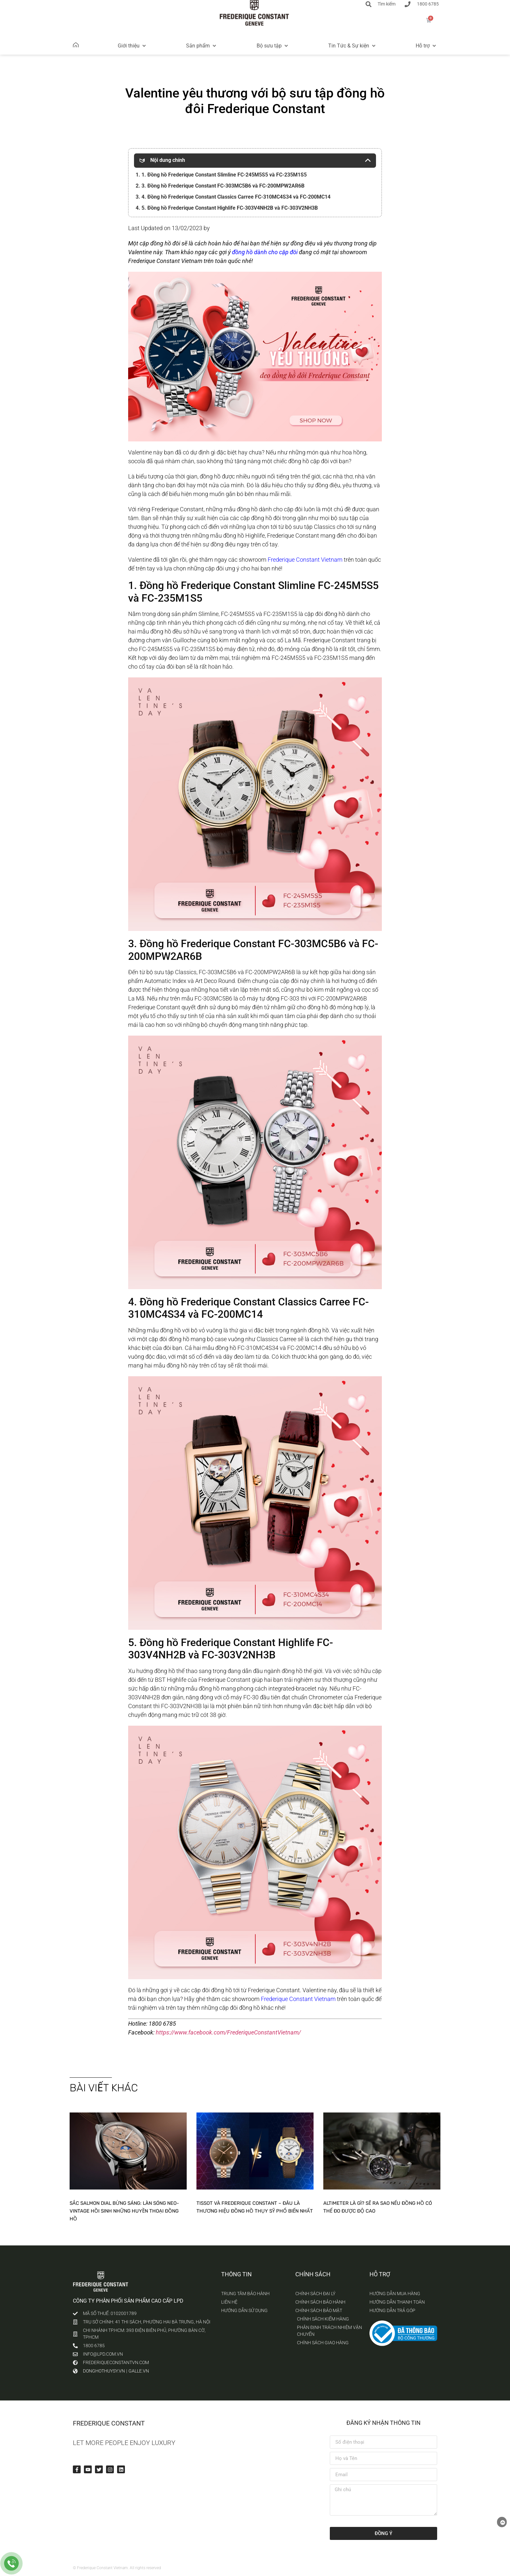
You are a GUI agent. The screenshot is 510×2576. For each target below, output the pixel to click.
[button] (132, 45)
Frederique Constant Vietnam (305, 559)
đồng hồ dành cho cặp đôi (265, 252)
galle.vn (138, 2370)
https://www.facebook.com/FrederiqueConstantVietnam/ (228, 2032)
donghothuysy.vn (104, 2370)
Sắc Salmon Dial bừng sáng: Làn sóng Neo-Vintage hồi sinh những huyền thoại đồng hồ (124, 2211)
